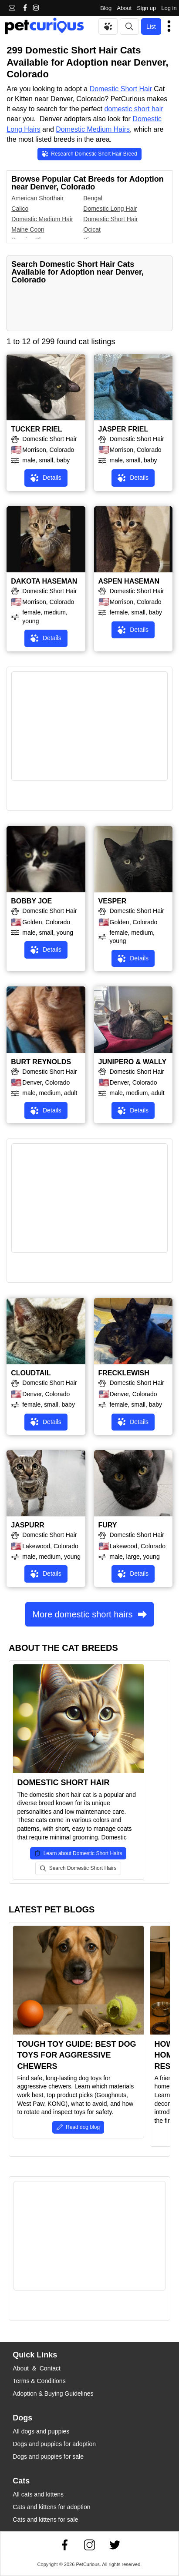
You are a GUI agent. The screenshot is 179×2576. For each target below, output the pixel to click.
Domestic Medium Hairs (93, 129)
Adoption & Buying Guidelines (53, 2393)
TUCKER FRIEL (36, 429)
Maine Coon (27, 229)
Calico (19, 208)
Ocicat (92, 229)
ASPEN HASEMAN (128, 581)
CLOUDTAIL (31, 1373)
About (124, 8)
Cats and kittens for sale (45, 2519)
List (151, 26)
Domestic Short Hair (121, 89)
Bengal (92, 198)
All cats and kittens (38, 2494)
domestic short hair (133, 109)
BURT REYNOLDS (41, 1062)
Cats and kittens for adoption (51, 2506)
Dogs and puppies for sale (48, 2456)
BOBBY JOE (31, 901)
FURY (107, 1525)
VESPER (112, 901)
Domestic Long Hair (110, 208)
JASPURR (27, 1525)
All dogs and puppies (41, 2431)
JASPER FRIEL (123, 429)
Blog (105, 8)
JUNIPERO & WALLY (132, 1062)
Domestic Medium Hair (42, 219)
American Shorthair (37, 198)
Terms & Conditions (39, 2380)
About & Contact (37, 2368)
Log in (168, 8)
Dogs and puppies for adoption (54, 2443)
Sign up (146, 8)
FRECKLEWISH (123, 1373)
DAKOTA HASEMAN (44, 581)
